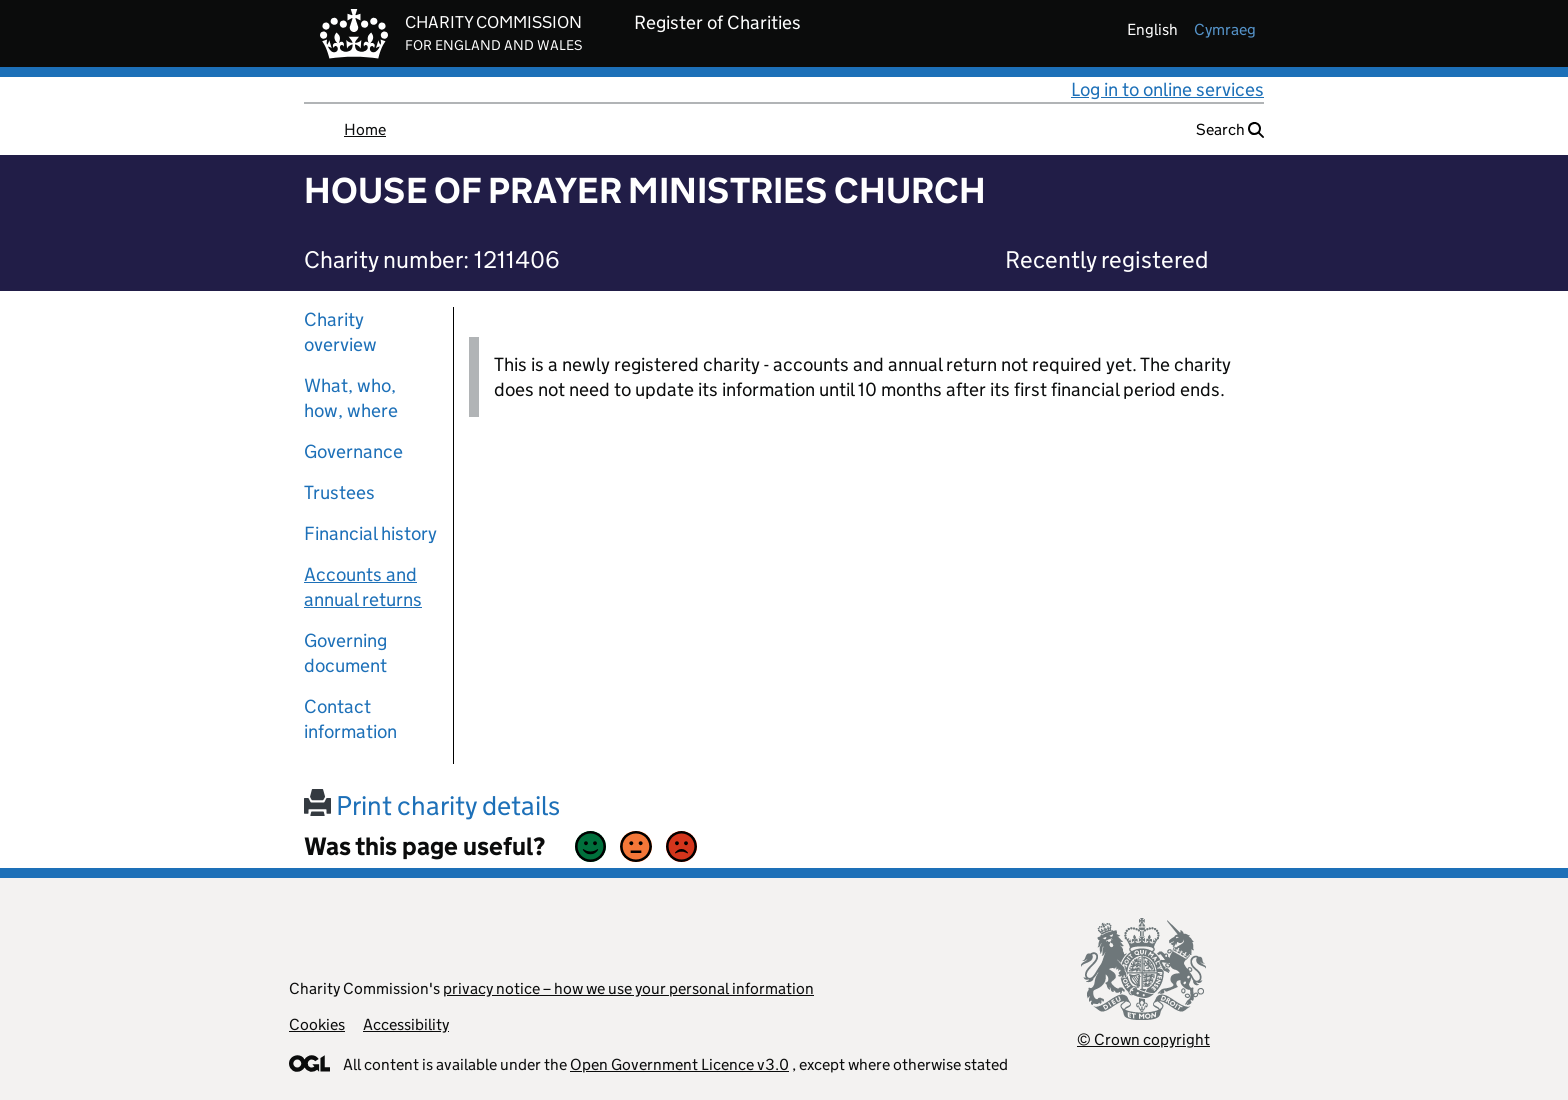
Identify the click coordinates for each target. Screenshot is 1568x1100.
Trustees (339, 492)
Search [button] (1230, 129)
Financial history (370, 533)
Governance (353, 451)
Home (365, 129)
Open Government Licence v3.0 (679, 1064)
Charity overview (340, 332)
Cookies (317, 1024)
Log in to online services (1167, 89)
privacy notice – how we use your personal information (628, 988)
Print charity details (432, 805)
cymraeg (1225, 29)
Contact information (350, 719)
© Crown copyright (1143, 1039)
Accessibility (406, 1024)
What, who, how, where (351, 398)
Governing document (345, 653)
